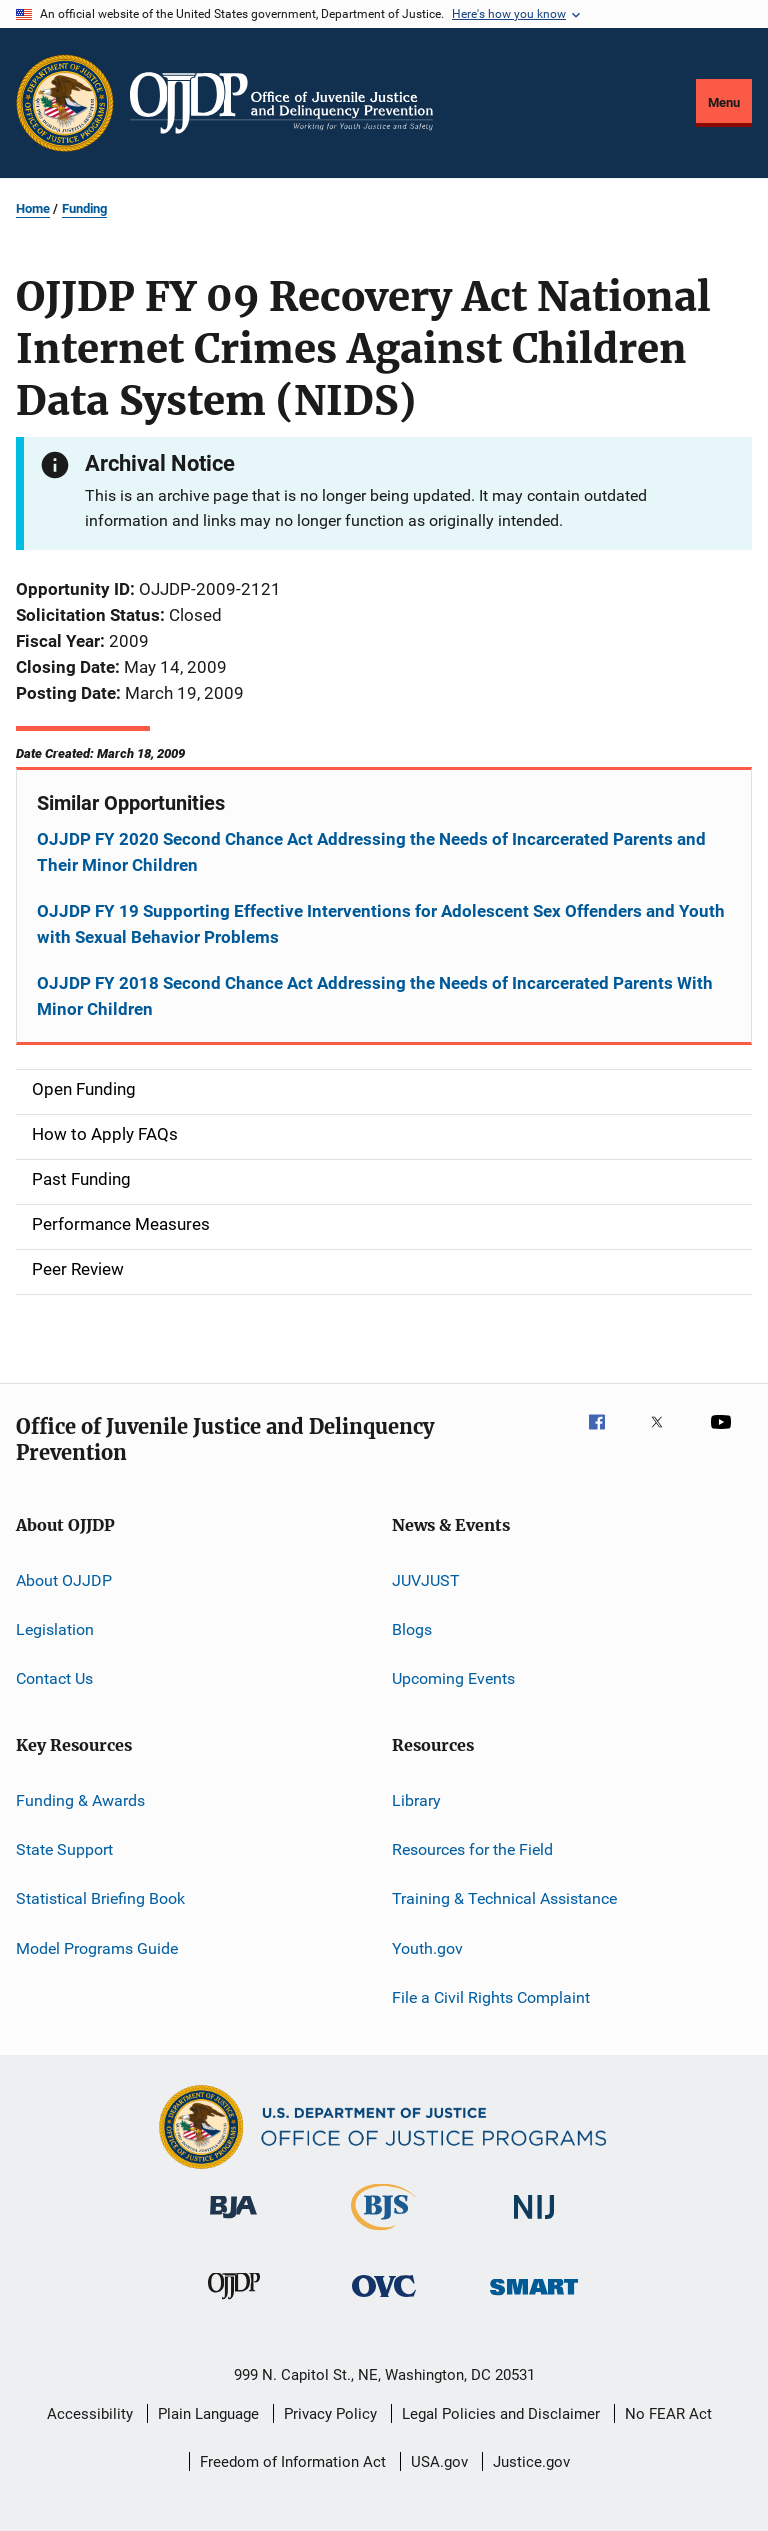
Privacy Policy (330, 2414)
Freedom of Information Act (293, 2462)
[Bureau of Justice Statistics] (383, 2234)
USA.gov (439, 2462)
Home (33, 208)
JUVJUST (426, 1579)
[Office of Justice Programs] (65, 103)
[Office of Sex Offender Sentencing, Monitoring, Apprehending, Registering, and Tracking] (534, 2298)
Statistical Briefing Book (100, 1898)
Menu (724, 102)
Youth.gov (427, 1948)
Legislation (55, 1629)
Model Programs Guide (97, 1948)
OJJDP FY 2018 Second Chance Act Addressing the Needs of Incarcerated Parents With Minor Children (375, 996)
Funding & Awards (80, 1800)
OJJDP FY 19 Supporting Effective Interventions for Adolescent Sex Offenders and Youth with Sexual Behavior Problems (381, 924)
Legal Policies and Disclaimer (501, 2414)
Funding (84, 208)
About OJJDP (64, 1579)
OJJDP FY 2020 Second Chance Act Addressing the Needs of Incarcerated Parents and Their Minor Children (371, 852)
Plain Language (208, 2414)
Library (416, 1800)
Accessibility (90, 2414)
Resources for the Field (472, 1849)
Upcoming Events (453, 1678)
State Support (64, 1849)
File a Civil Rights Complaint (491, 1997)
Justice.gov (531, 2462)
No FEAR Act (668, 2414)
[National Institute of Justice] (534, 2222)
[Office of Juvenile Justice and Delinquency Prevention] (234, 2303)
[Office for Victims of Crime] (384, 2300)
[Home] (281, 103)
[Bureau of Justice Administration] (233, 2222)
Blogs (412, 1629)
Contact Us (54, 1678)
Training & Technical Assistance (504, 1898)
